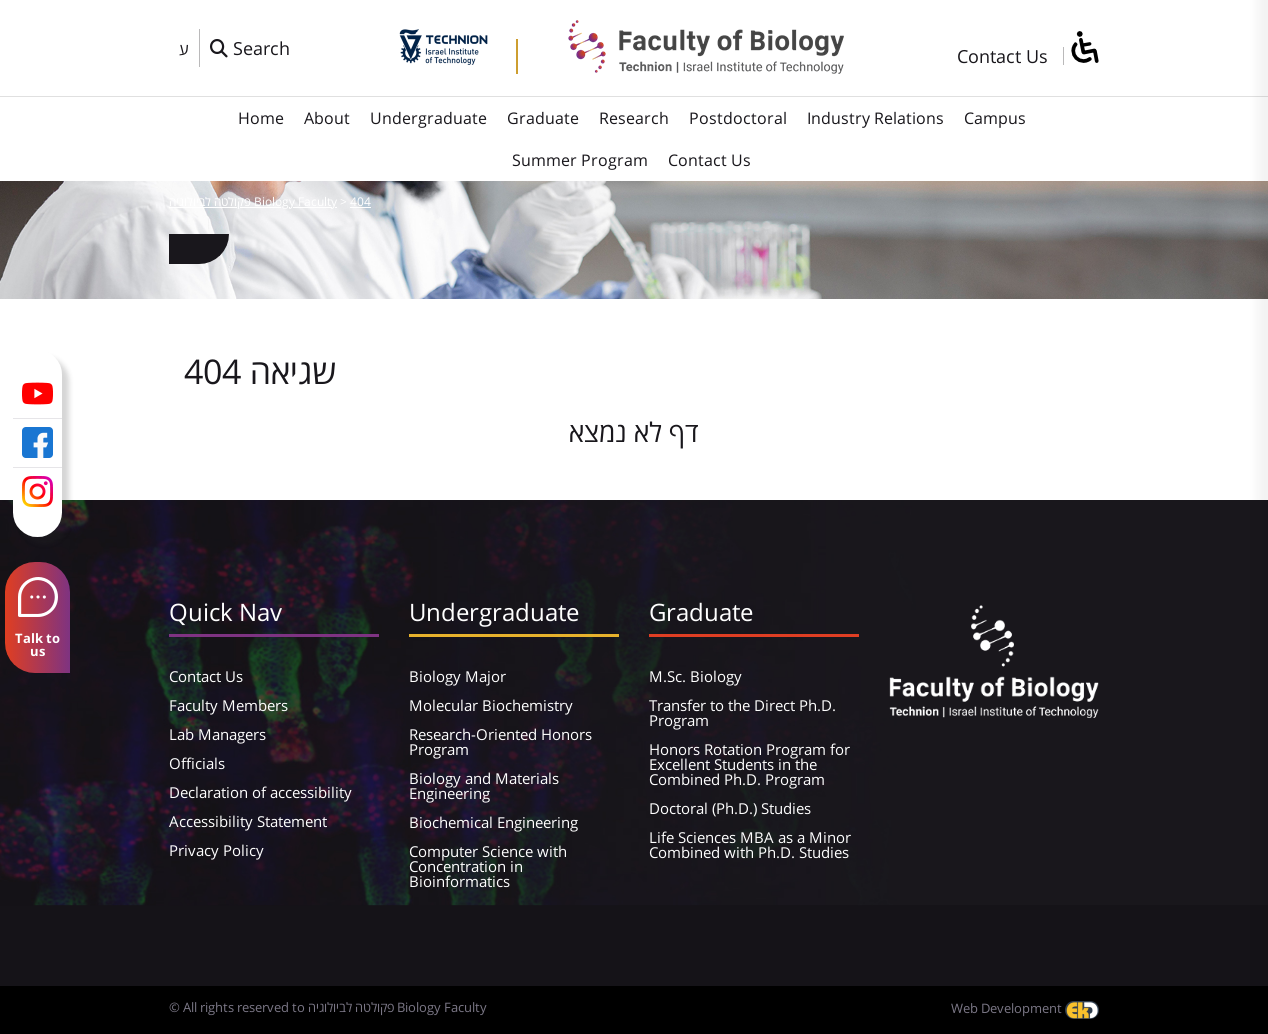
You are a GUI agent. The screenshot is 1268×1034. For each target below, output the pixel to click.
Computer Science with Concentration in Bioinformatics (488, 866)
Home (261, 118)
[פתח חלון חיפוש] (250, 48)
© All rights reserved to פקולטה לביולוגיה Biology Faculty (328, 1007)
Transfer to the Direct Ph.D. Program (742, 712)
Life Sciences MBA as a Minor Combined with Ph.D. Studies (750, 844)
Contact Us (1002, 56)
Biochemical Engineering (493, 822)
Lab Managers (217, 734)
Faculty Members (228, 705)
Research (634, 118)
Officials (197, 763)
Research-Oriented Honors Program (500, 741)
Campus (995, 118)
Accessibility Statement (248, 821)
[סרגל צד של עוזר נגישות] (1084, 48)
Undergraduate (428, 118)
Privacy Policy (216, 850)
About (327, 118)
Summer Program (580, 160)
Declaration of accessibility (260, 792)
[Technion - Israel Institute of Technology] (443, 58)
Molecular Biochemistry (491, 705)
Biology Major (457, 676)
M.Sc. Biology (695, 676)
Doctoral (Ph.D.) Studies (730, 808)
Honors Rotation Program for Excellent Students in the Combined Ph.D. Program (749, 764)
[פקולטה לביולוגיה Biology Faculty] (691, 67)
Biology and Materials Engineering (484, 785)
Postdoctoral (738, 118)
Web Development (1025, 1008)
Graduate (543, 118)
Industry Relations (875, 118)
